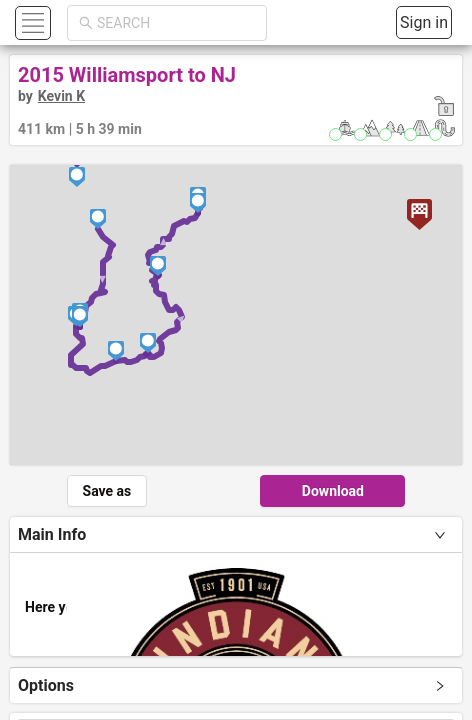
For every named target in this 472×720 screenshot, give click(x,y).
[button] (30, 22)
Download (333, 491)
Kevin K (61, 96)
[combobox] (176, 23)
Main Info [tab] (52, 534)
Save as (107, 491)
